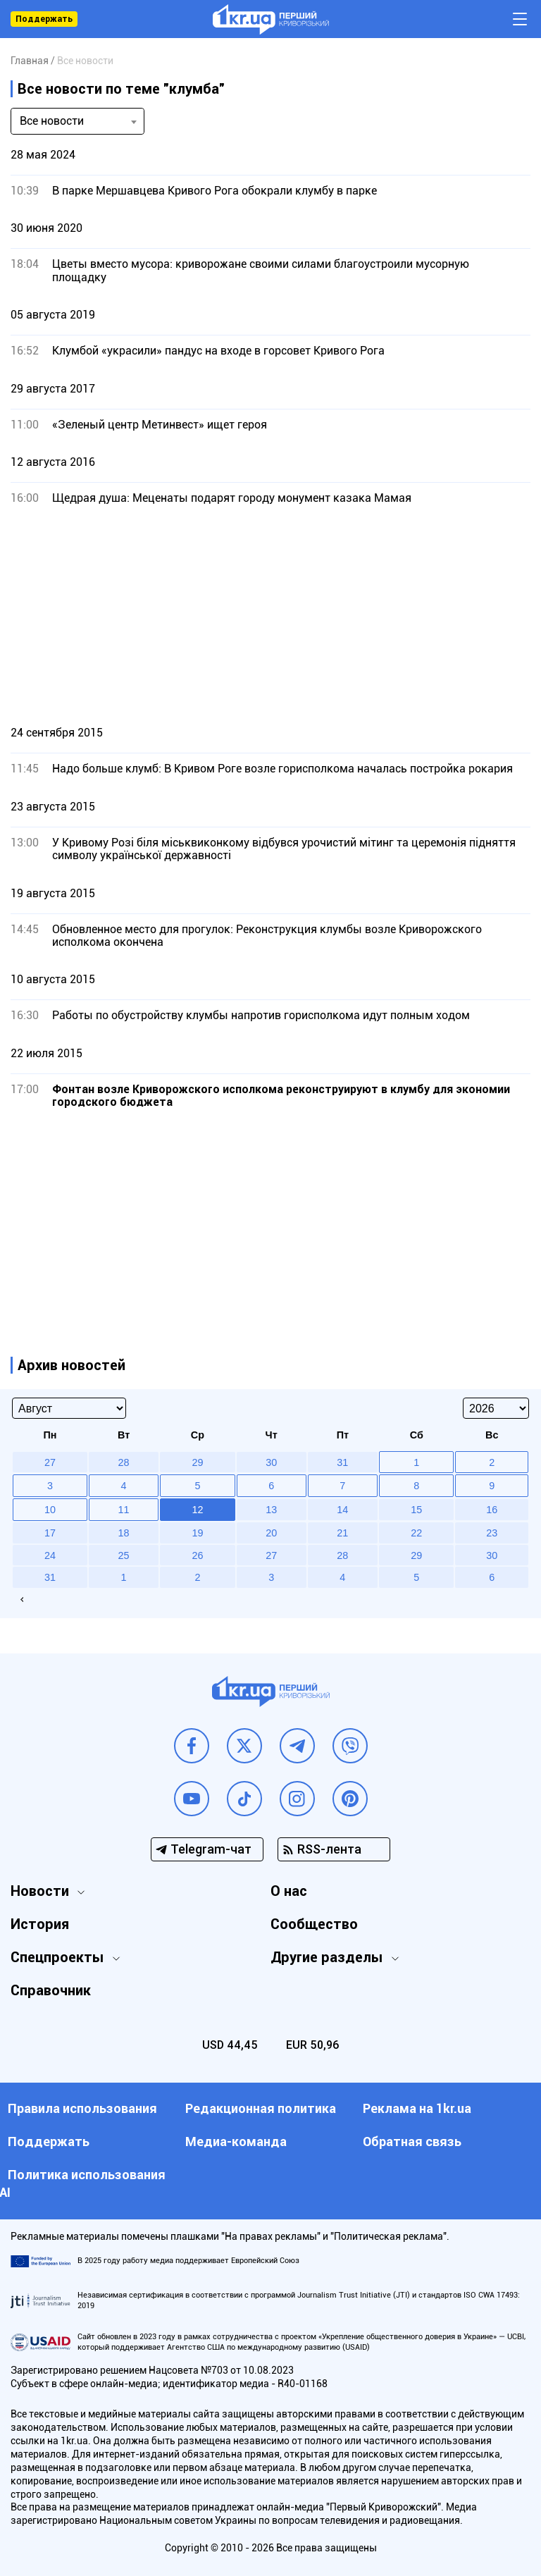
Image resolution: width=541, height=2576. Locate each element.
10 (50, 1509)
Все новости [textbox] (52, 121)
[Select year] (496, 1408)
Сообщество (314, 1924)
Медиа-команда (236, 2141)
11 (124, 1509)
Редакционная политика (260, 2108)
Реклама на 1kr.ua (417, 2108)
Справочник (51, 1990)
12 (197, 1509)
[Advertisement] (270, 614)
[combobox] (77, 121)
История (40, 1924)
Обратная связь (412, 2141)
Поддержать (44, 19)
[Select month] (69, 1408)
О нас (288, 1890)
